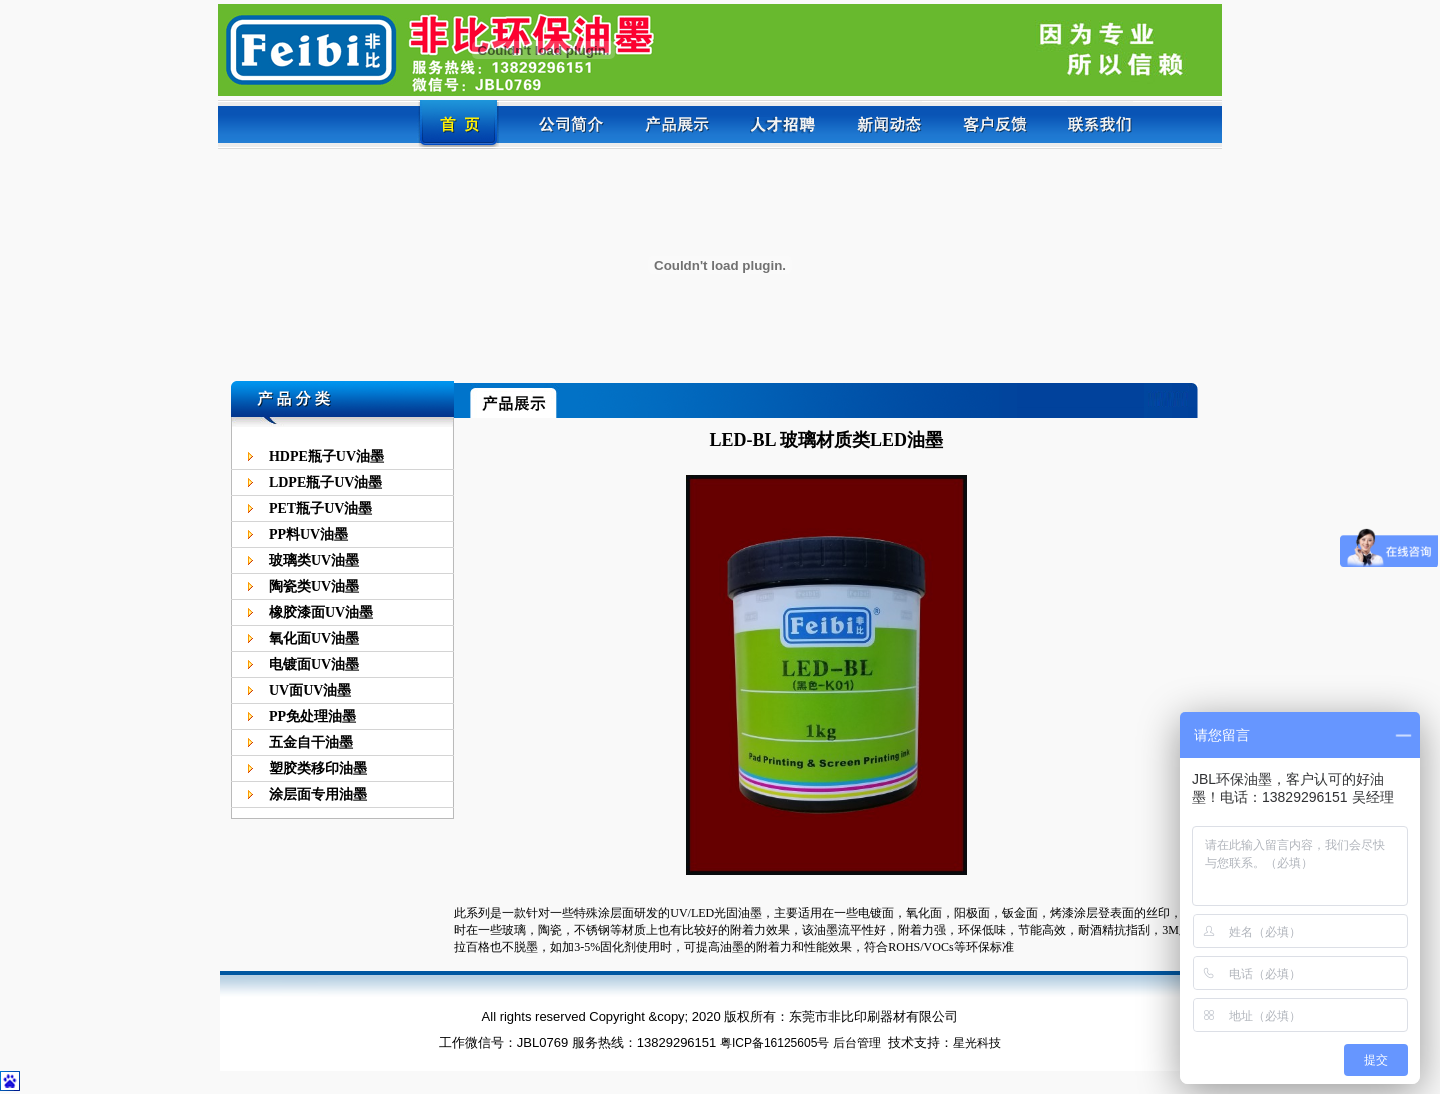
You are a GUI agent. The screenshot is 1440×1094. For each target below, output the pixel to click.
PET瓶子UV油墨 (320, 508)
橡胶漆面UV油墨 (321, 612)
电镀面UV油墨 (314, 664)
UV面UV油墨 (310, 690)
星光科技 (977, 1043)
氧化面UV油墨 (314, 638)
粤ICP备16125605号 (774, 1043)
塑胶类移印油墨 (318, 768)
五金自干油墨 (311, 742)
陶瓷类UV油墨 (314, 586)
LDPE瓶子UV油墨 (326, 482)
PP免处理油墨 (312, 716)
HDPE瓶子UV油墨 (326, 456)
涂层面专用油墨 (318, 794)
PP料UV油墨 (308, 534)
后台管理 (857, 1043)
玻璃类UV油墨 (314, 560)
